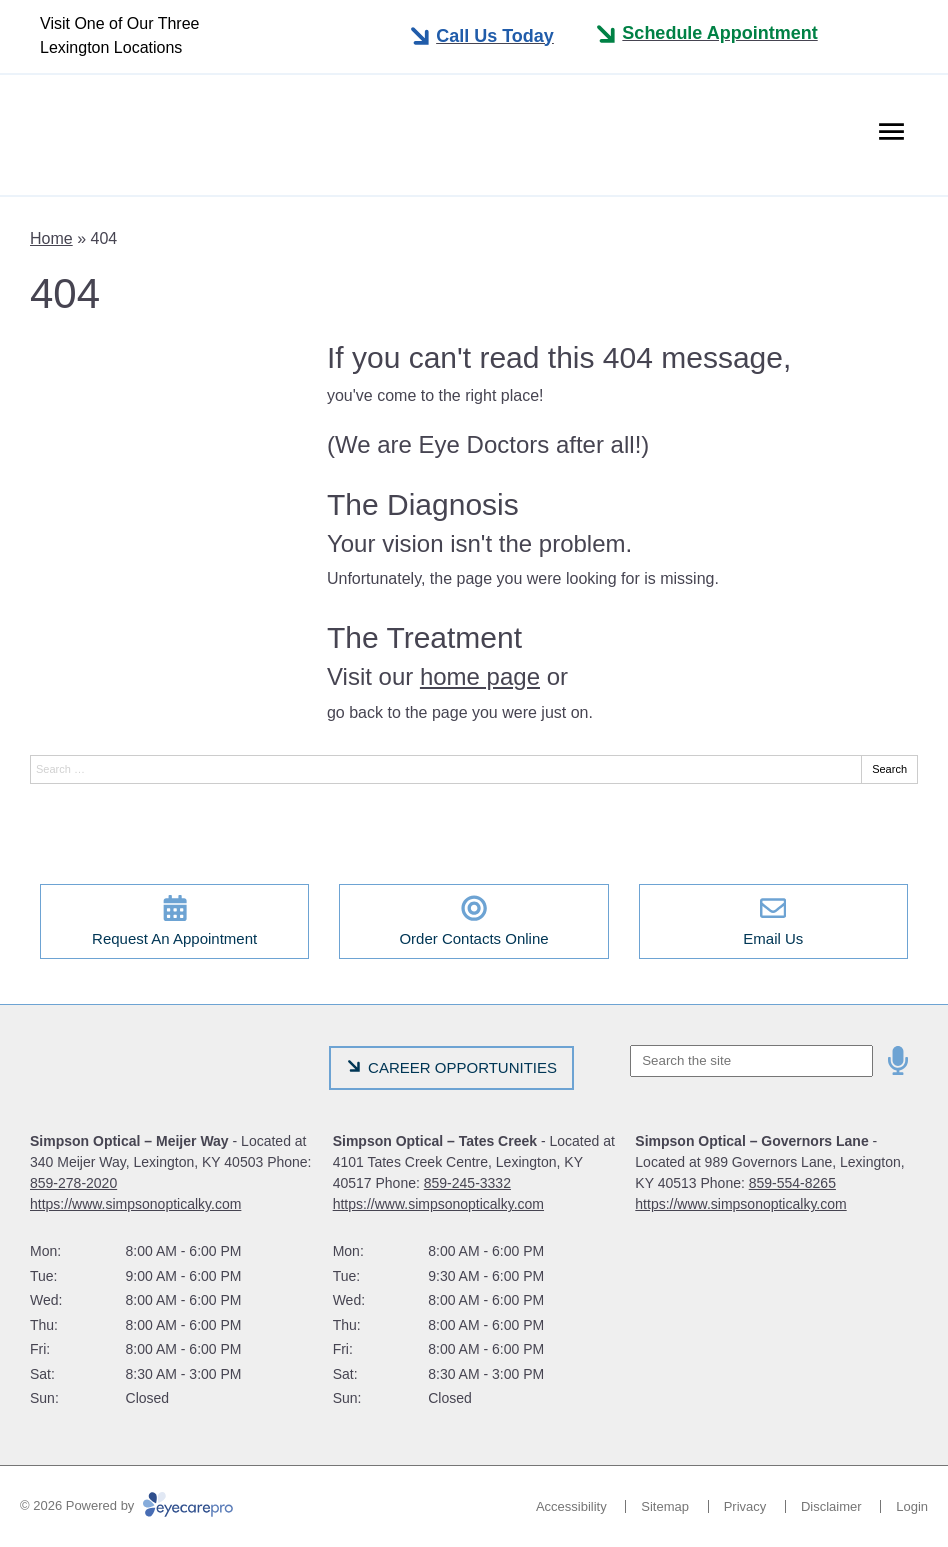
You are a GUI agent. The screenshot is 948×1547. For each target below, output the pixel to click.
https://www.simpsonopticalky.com (135, 1204)
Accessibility (571, 1506)
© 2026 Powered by (126, 1505)
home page (480, 676)
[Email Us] (773, 921)
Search (889, 769)
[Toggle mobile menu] (481, 36)
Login (912, 1506)
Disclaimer (831, 1506)
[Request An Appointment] (174, 921)
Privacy (745, 1506)
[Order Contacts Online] (473, 921)
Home (51, 238)
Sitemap (665, 1506)
